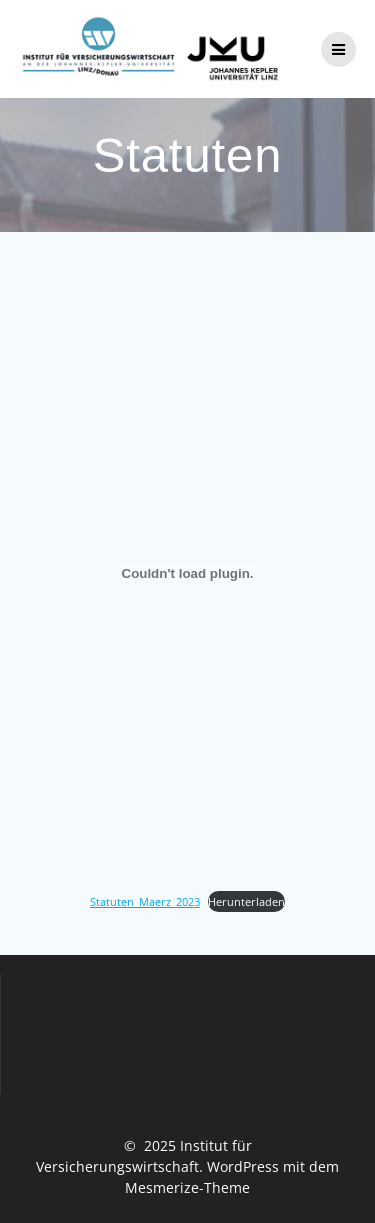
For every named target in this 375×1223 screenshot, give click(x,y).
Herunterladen (246, 901)
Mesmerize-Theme (187, 1187)
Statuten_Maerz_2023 (145, 901)
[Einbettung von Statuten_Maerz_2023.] (187, 574)
